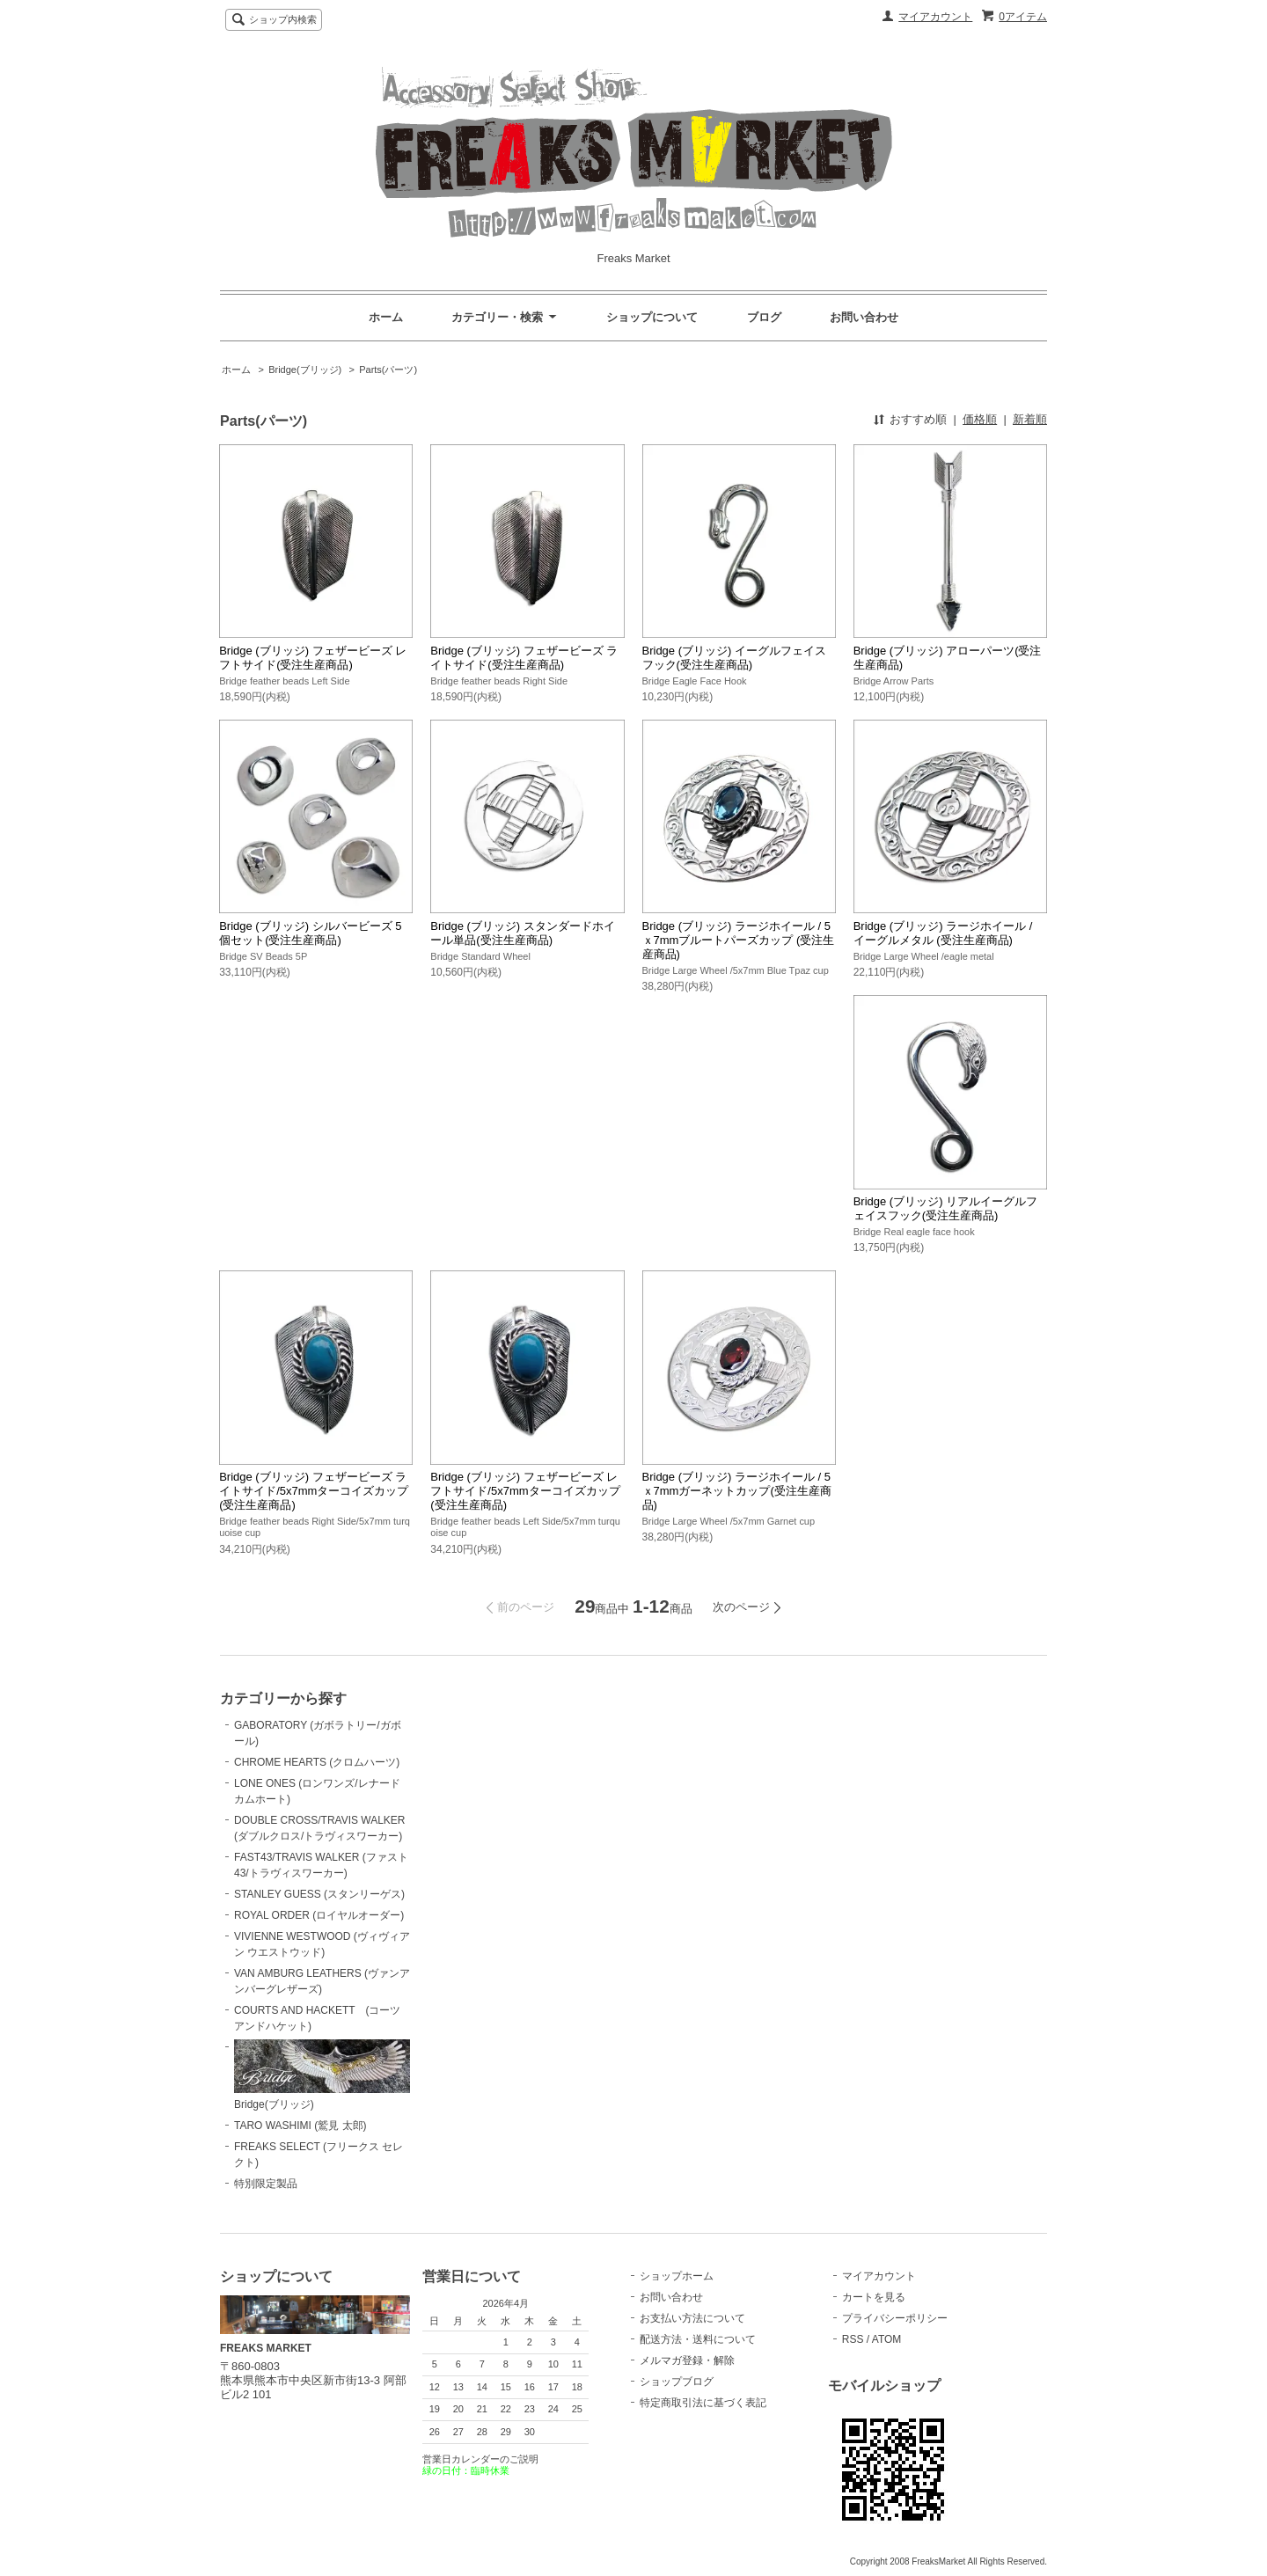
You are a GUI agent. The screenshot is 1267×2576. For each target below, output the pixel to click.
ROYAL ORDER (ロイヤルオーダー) (319, 1915)
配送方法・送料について (698, 2339)
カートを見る (873, 2297)
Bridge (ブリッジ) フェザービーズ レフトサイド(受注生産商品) (312, 657)
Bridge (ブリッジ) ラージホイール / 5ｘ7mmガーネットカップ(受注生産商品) (736, 1490)
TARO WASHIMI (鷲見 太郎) (300, 2125)
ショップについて (652, 317)
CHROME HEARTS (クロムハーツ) (316, 1762)
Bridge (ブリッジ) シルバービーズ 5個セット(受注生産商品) (310, 933)
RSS (853, 2339)
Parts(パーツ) (388, 369)
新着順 (1030, 419)
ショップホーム (677, 2276)
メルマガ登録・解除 (687, 2360)
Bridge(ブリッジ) (304, 369)
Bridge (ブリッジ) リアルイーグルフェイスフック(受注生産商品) (945, 1208)
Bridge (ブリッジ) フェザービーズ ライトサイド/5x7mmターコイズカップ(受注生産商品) (313, 1490)
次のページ (741, 1607)
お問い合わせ (864, 317)
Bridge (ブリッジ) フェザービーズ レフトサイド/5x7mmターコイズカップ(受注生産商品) (524, 1490)
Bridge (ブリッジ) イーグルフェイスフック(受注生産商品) (734, 657)
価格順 (980, 419)
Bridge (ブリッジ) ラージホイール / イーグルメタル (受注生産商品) (943, 933)
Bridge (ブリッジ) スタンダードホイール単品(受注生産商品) (522, 933)
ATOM (887, 2339)
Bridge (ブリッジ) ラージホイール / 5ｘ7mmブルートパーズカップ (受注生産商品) (738, 940)
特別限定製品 (265, 2183)
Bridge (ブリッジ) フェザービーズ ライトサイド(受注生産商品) (524, 657)
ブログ (764, 317)
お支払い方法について (692, 2318)
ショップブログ (677, 2381)
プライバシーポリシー (895, 2318)
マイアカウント (935, 17)
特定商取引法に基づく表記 (703, 2403)
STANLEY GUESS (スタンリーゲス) (319, 1894)
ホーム (386, 317)
